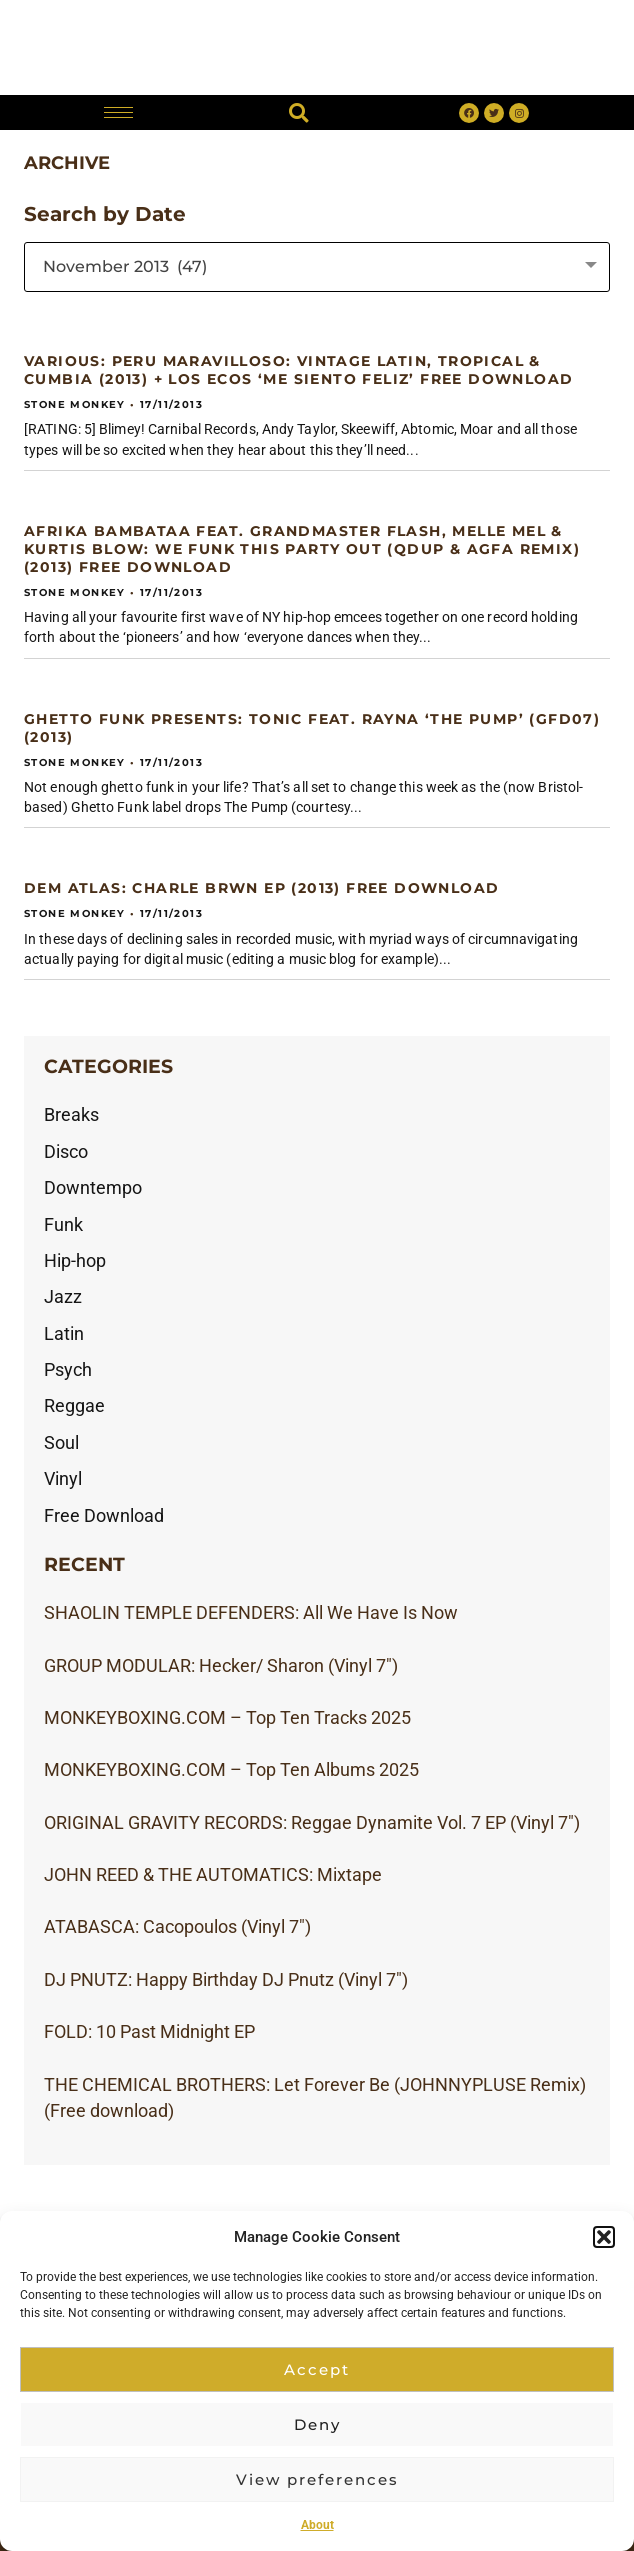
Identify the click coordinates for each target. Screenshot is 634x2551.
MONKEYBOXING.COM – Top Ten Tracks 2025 (227, 1718)
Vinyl (63, 1479)
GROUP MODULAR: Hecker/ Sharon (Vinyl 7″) (221, 1666)
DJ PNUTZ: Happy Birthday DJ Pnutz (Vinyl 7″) (226, 1980)
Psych (68, 1370)
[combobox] (317, 267)
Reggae (74, 1406)
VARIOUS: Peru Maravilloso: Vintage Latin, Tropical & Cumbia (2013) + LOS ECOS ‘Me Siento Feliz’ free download (298, 370)
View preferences (317, 2479)
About (317, 2525)
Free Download (104, 1516)
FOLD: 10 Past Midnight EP (149, 2032)
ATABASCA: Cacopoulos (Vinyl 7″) (177, 1927)
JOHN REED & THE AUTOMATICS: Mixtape (213, 1875)
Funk (63, 1225)
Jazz (63, 1297)
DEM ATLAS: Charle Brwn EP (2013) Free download (261, 888)
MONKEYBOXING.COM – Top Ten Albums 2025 (231, 1770)
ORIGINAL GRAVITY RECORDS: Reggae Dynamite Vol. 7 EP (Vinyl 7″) (312, 1823)
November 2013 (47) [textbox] (125, 266)
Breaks (71, 1115)
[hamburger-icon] (118, 112)
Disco (66, 1152)
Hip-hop (75, 1261)
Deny (317, 2424)
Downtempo (93, 1188)
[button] (604, 2237)
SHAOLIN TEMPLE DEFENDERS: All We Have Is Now (251, 1613)
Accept (317, 2369)
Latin (64, 1334)
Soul (61, 1443)
